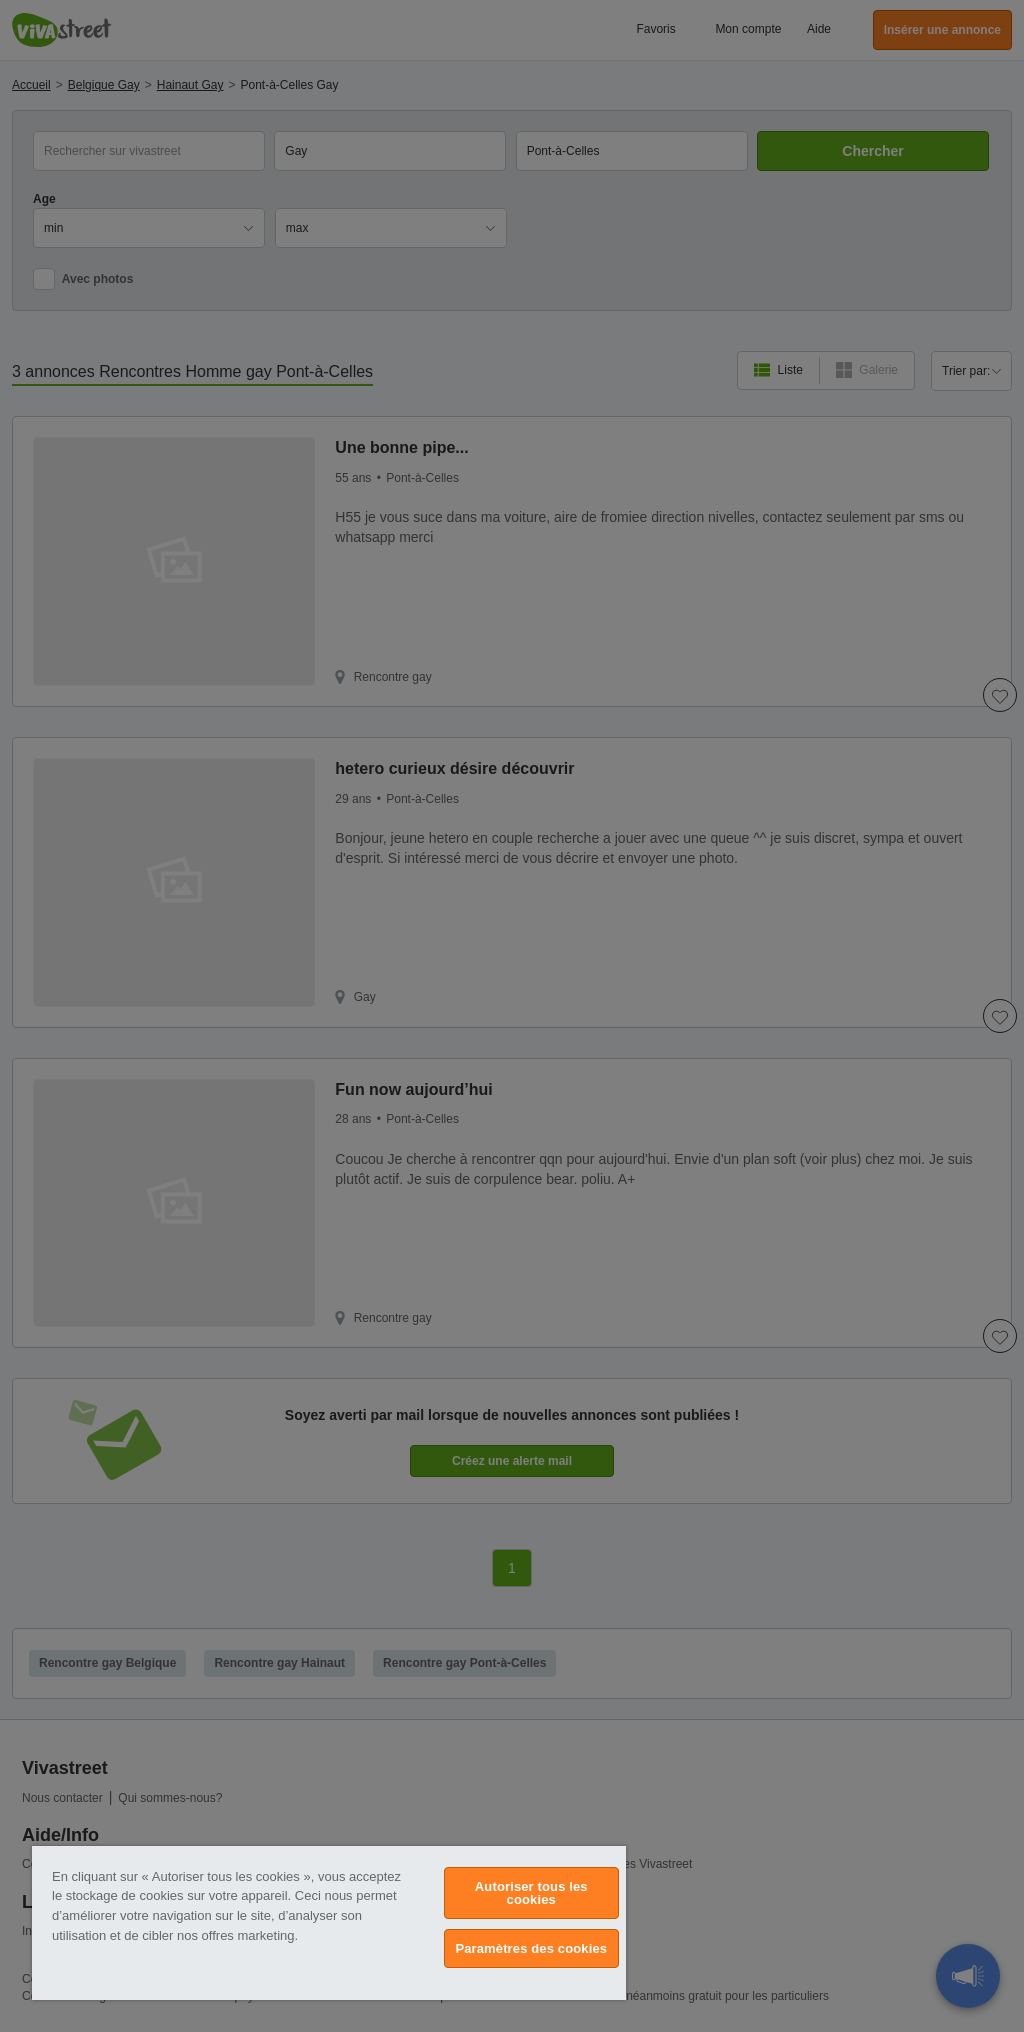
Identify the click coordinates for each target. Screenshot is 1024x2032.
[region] (329, 1923)
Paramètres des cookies (531, 1948)
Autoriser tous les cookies (531, 1893)
